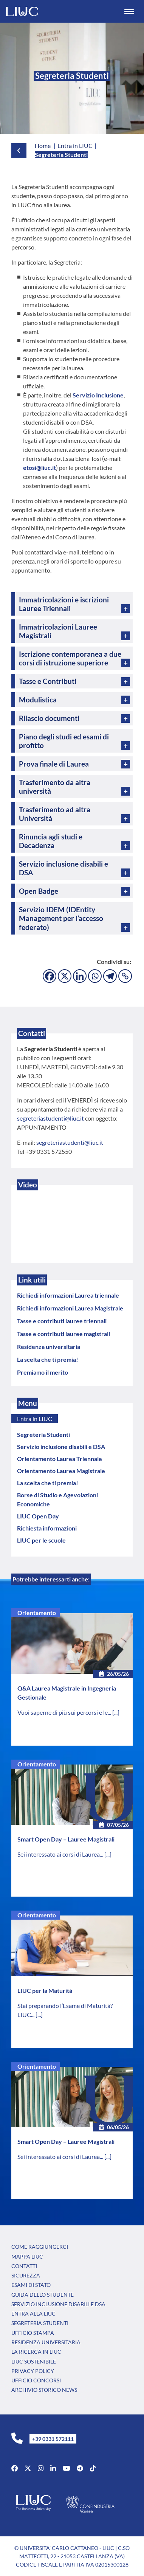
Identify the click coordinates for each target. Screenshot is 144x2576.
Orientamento (36, 1612)
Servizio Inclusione (98, 395)
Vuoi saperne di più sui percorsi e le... (64, 1712)
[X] (64, 976)
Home (43, 145)
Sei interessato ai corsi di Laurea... (60, 1854)
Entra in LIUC (34, 1418)
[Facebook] (49, 976)
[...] (115, 1712)
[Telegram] (110, 976)
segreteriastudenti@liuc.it (50, 1118)
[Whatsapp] (95, 976)
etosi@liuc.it (39, 467)
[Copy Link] (125, 976)
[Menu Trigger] (129, 11)
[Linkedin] (80, 976)
